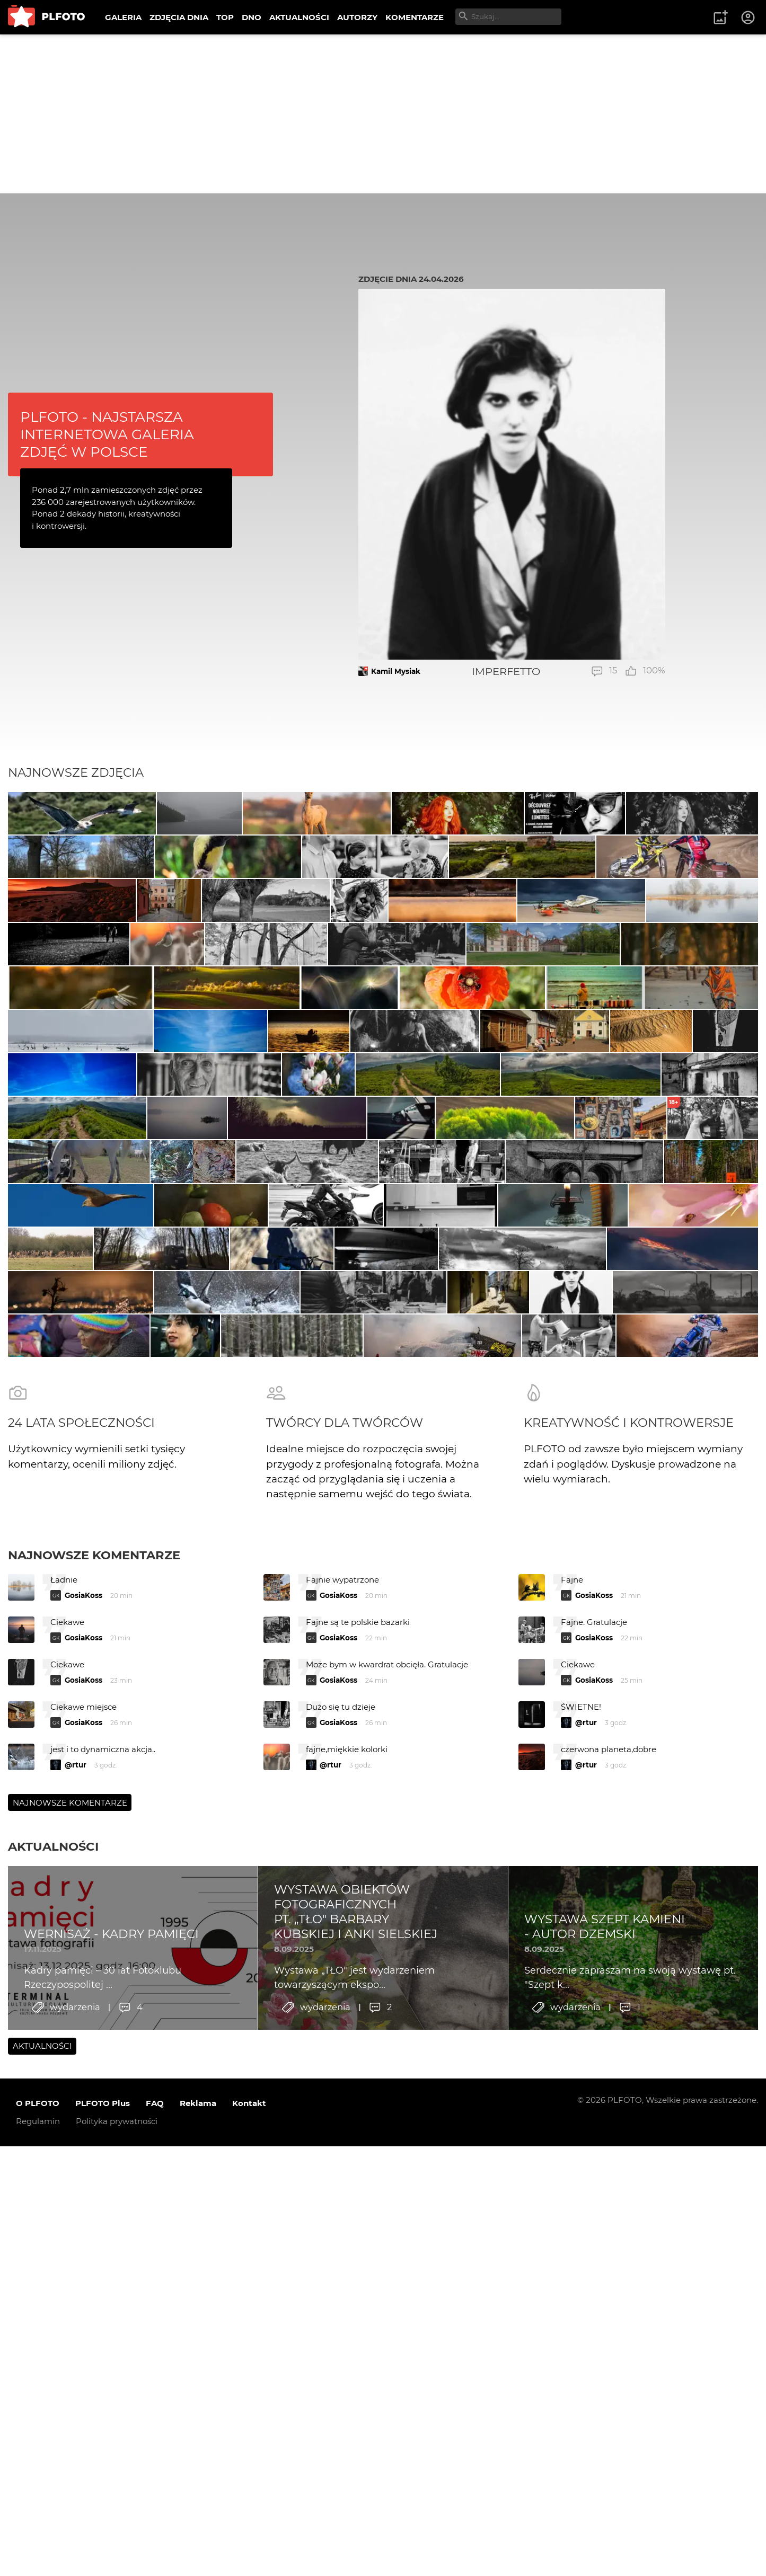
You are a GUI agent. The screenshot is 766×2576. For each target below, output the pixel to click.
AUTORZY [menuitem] (357, 17)
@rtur (586, 2284)
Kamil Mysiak (395, 671)
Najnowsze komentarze (94, 2116)
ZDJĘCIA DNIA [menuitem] (178, 17)
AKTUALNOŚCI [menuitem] (299, 17)
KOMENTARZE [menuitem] (414, 17)
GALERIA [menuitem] (123, 17)
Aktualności (53, 2408)
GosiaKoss (83, 2157)
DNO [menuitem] (251, 17)
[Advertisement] (383, 114)
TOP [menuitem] (225, 17)
